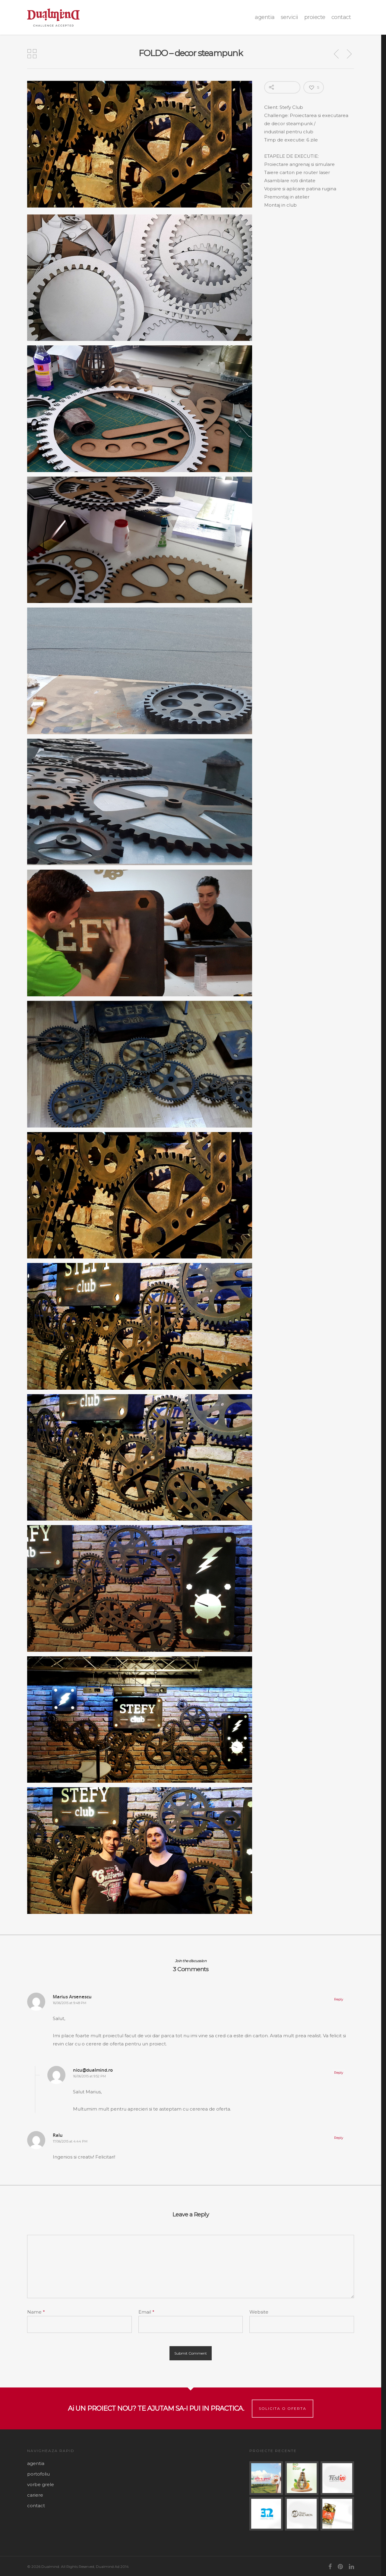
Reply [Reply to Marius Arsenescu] (338, 1999)
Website (258, 2312)
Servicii (289, 17)
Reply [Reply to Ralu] (338, 2138)
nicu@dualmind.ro (93, 2070)
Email (146, 2312)
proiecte (314, 17)
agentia (265, 17)
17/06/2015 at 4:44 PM (70, 2141)
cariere (35, 2495)
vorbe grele (40, 2484)
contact (341, 17)
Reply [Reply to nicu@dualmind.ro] (338, 2072)
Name (36, 2312)
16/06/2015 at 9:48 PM (69, 2003)
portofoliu (38, 2474)
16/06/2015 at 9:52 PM (89, 2076)
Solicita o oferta (282, 2408)
